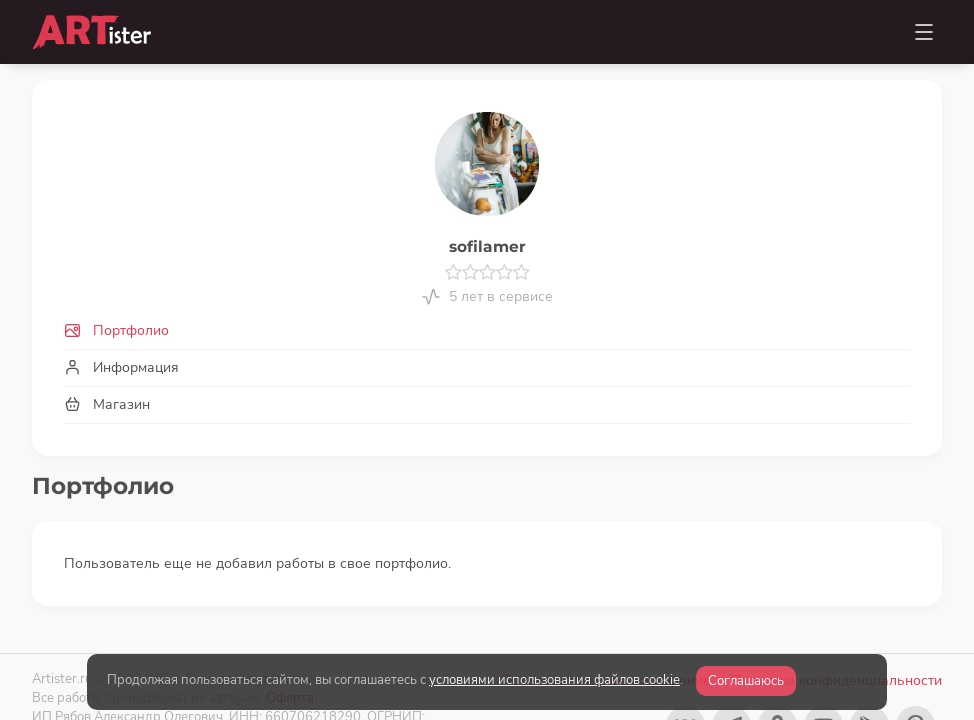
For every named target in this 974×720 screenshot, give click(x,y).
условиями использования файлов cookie (554, 680)
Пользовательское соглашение (606, 638)
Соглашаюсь (746, 681)
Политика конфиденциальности (836, 638)
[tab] (487, 330)
